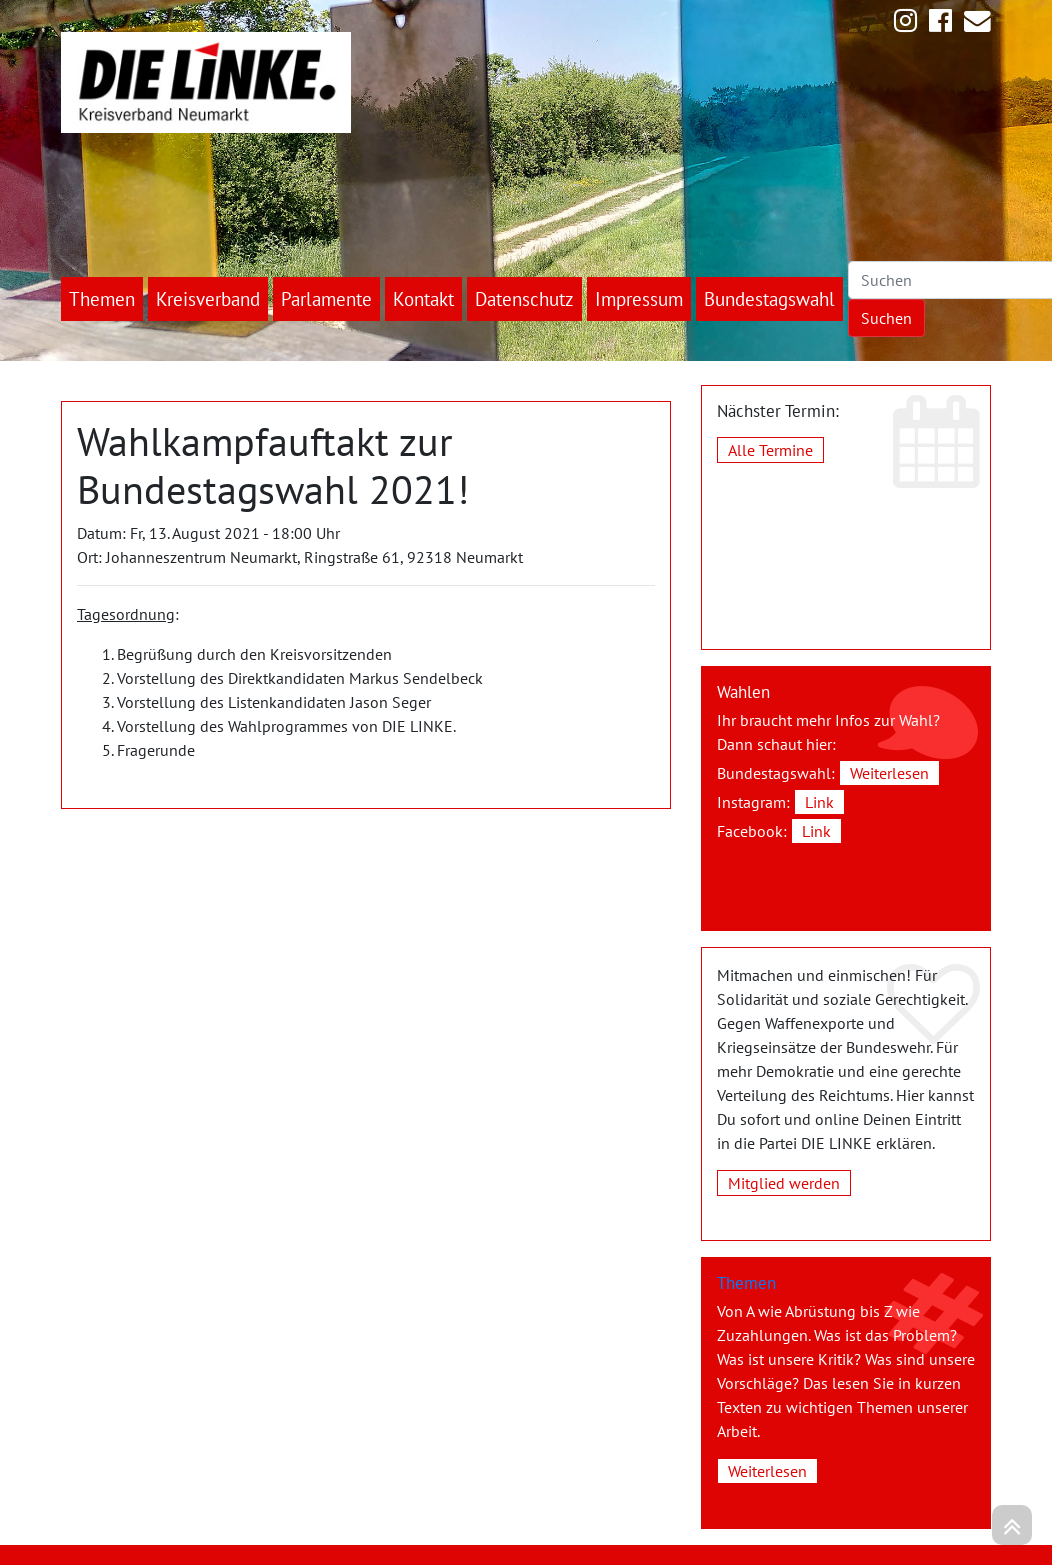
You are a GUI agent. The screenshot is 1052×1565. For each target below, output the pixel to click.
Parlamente (326, 299)
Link (819, 802)
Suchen (886, 318)
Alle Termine (770, 450)
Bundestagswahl (769, 299)
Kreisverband (208, 299)
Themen (102, 299)
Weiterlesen (889, 773)
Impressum (639, 299)
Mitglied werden (784, 1183)
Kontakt (423, 299)
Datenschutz (524, 299)
